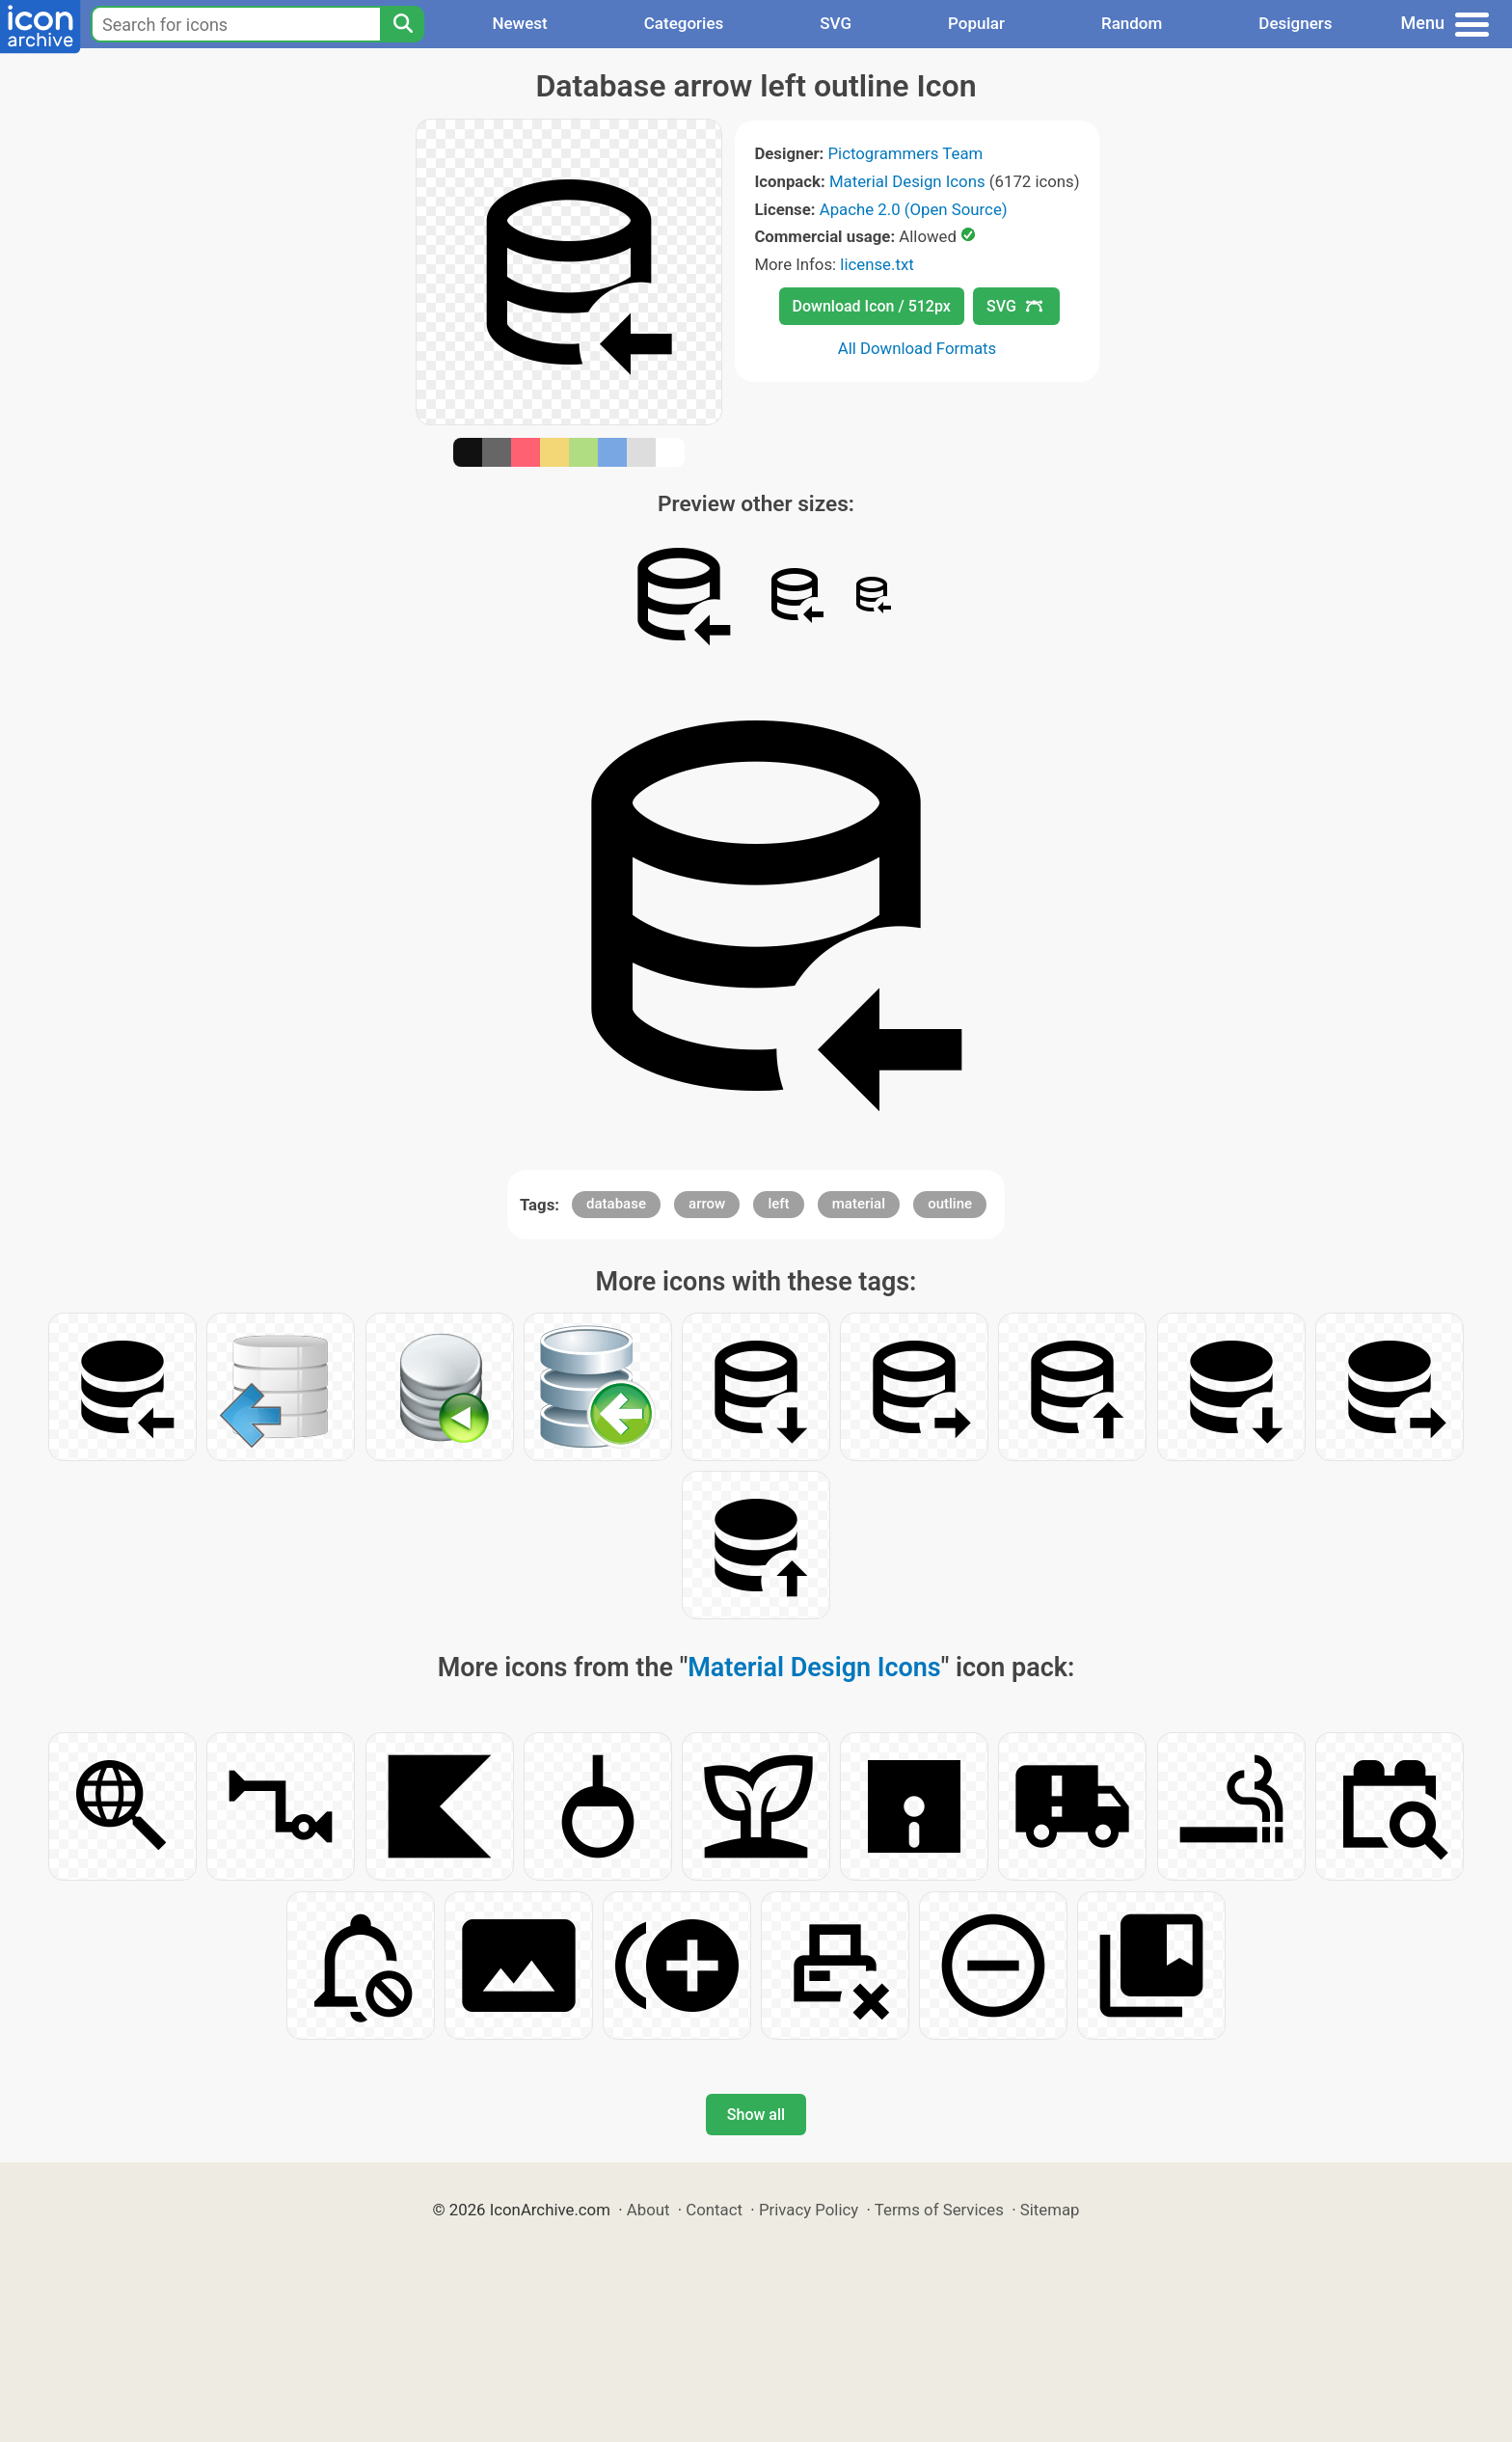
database (616, 1203)
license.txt (876, 264)
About (648, 2209)
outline (950, 1203)
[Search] (402, 24)
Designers (1295, 23)
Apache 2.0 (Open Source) (914, 209)
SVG (835, 23)
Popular (976, 23)
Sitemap (1050, 2209)
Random (1131, 23)
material (858, 1203)
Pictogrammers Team (906, 153)
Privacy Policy (808, 2209)
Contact (714, 2209)
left (778, 1203)
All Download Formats (917, 348)
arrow (706, 1203)
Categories (684, 23)
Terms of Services (939, 2209)
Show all (756, 2114)
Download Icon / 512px (872, 306)
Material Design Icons (907, 181)
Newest (519, 23)
